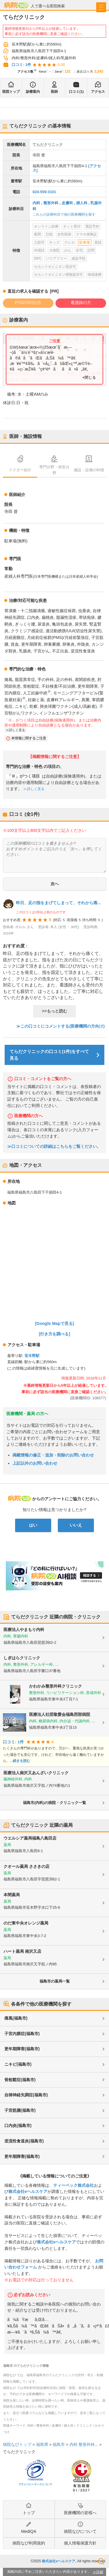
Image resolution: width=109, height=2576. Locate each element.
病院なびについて (80, 2531)
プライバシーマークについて (35, 2484)
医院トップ (11, 92)
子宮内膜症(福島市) (22, 2033)
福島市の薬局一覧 (55, 1981)
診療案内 (33, 92)
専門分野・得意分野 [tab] (54, 470)
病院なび (16, 5)
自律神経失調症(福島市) (26, 2095)
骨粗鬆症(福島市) (19, 2079)
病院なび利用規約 (28, 2543)
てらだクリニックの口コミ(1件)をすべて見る (49, 1055)
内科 (36, 203)
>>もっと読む (54, 1011)
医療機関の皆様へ (80, 2512)
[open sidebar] (101, 7)
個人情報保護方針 (80, 2543)
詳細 (99, 2572)
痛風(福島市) (15, 2018)
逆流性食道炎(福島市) (24, 2141)
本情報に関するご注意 (28, 738)
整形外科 (50, 203)
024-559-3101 (44, 192)
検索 (101, 2561)
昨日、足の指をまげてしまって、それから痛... (58, 902)
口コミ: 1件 (21, 64)
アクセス (98, 92)
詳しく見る (17, 730)
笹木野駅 (32, 1356)
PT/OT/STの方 (28, 302)
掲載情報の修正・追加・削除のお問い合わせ (53, 1455)
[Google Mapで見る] (54, 1323)
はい (33, 1525)
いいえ (76, 1525)
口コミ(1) (76, 92)
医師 (54, 92)
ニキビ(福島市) (17, 2064)
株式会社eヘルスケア (27, 2191)
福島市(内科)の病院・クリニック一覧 (54, 1802)
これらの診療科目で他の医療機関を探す (64, 214)
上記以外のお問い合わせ (34, 1463)
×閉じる (89, 377)
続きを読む (21, 1761)
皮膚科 (67, 203)
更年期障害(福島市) (22, 2048)
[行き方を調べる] (54, 1334)
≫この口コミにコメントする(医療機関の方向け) (60, 1026)
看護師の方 (81, 302)
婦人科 (81, 203)
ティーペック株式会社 (73, 2185)
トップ (29, 2512)
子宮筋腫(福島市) (19, 2110)
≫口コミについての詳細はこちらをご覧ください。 (54, 1146)
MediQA (28, 2531)
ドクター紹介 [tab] (20, 470)
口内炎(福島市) (17, 2125)
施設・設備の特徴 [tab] (89, 470)
